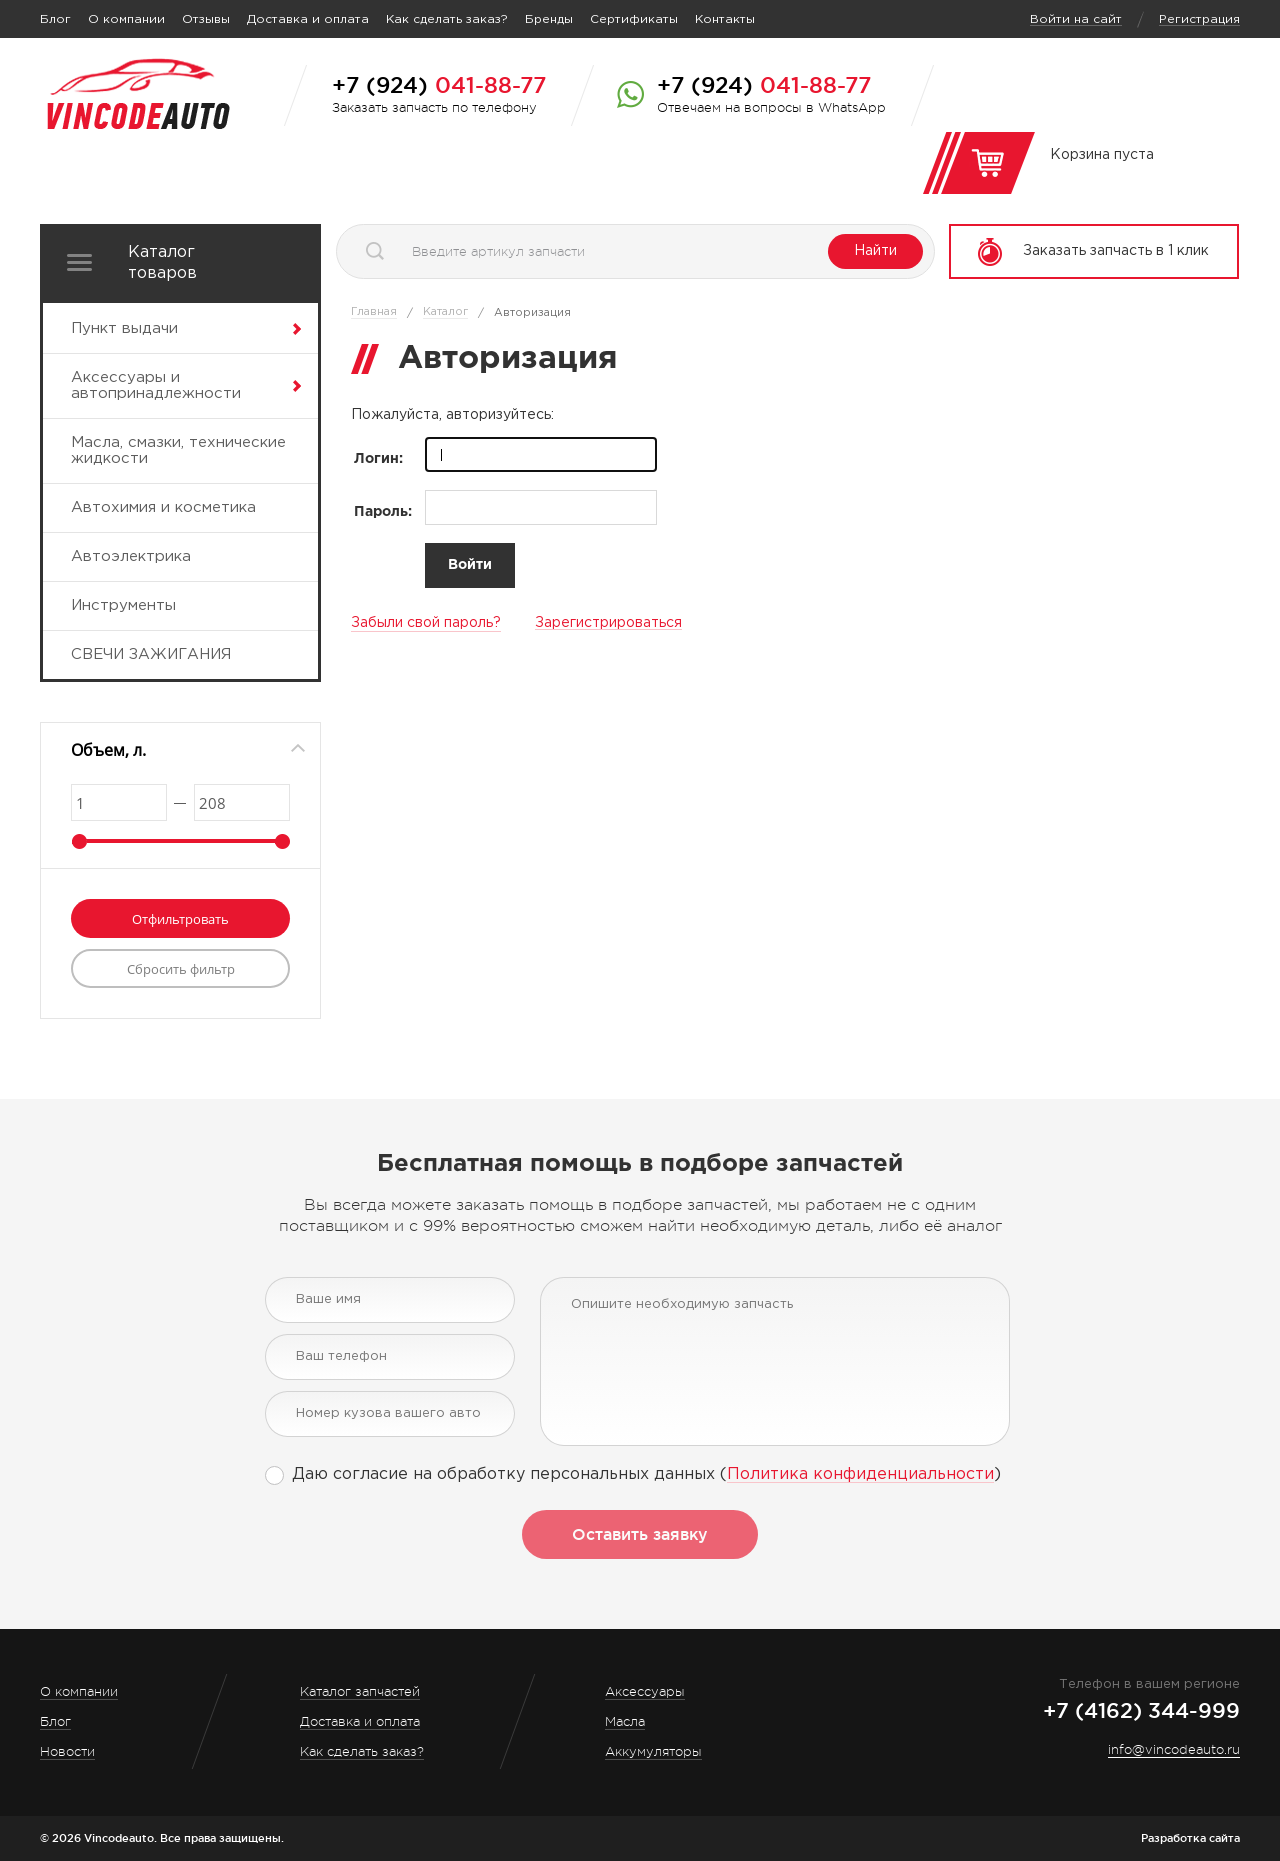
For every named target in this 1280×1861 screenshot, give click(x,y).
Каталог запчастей (360, 1691)
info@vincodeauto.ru (1174, 1749)
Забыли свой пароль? (426, 623)
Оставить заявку (640, 1534)
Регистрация (1199, 19)
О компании (126, 19)
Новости (67, 1751)
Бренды (549, 19)
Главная (374, 312)
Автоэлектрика (131, 556)
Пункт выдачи (124, 328)
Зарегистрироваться (608, 623)
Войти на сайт (1076, 19)
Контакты (725, 19)
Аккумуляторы (653, 1751)
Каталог (445, 312)
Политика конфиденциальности (860, 1474)
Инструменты (123, 605)
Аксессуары (645, 1691)
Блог (55, 19)
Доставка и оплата (308, 19)
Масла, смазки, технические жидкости (178, 450)
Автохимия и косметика (163, 507)
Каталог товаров (162, 263)
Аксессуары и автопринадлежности (156, 385)
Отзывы (206, 19)
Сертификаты (634, 19)
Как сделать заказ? (447, 19)
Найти (875, 251)
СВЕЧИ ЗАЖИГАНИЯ (151, 654)
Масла (625, 1721)
